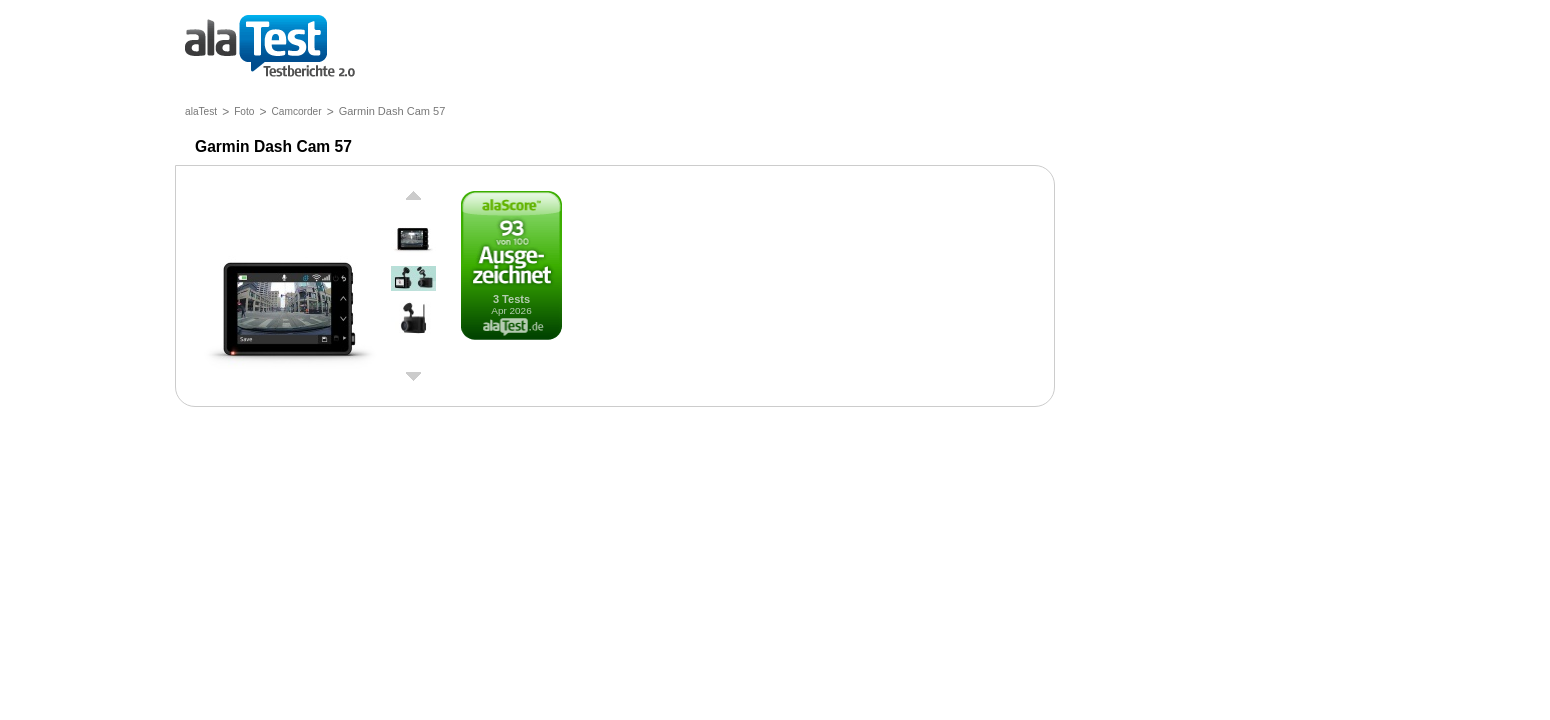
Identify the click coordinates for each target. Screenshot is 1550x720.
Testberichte (270, 47)
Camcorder (296, 111)
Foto (244, 111)
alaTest (201, 111)
